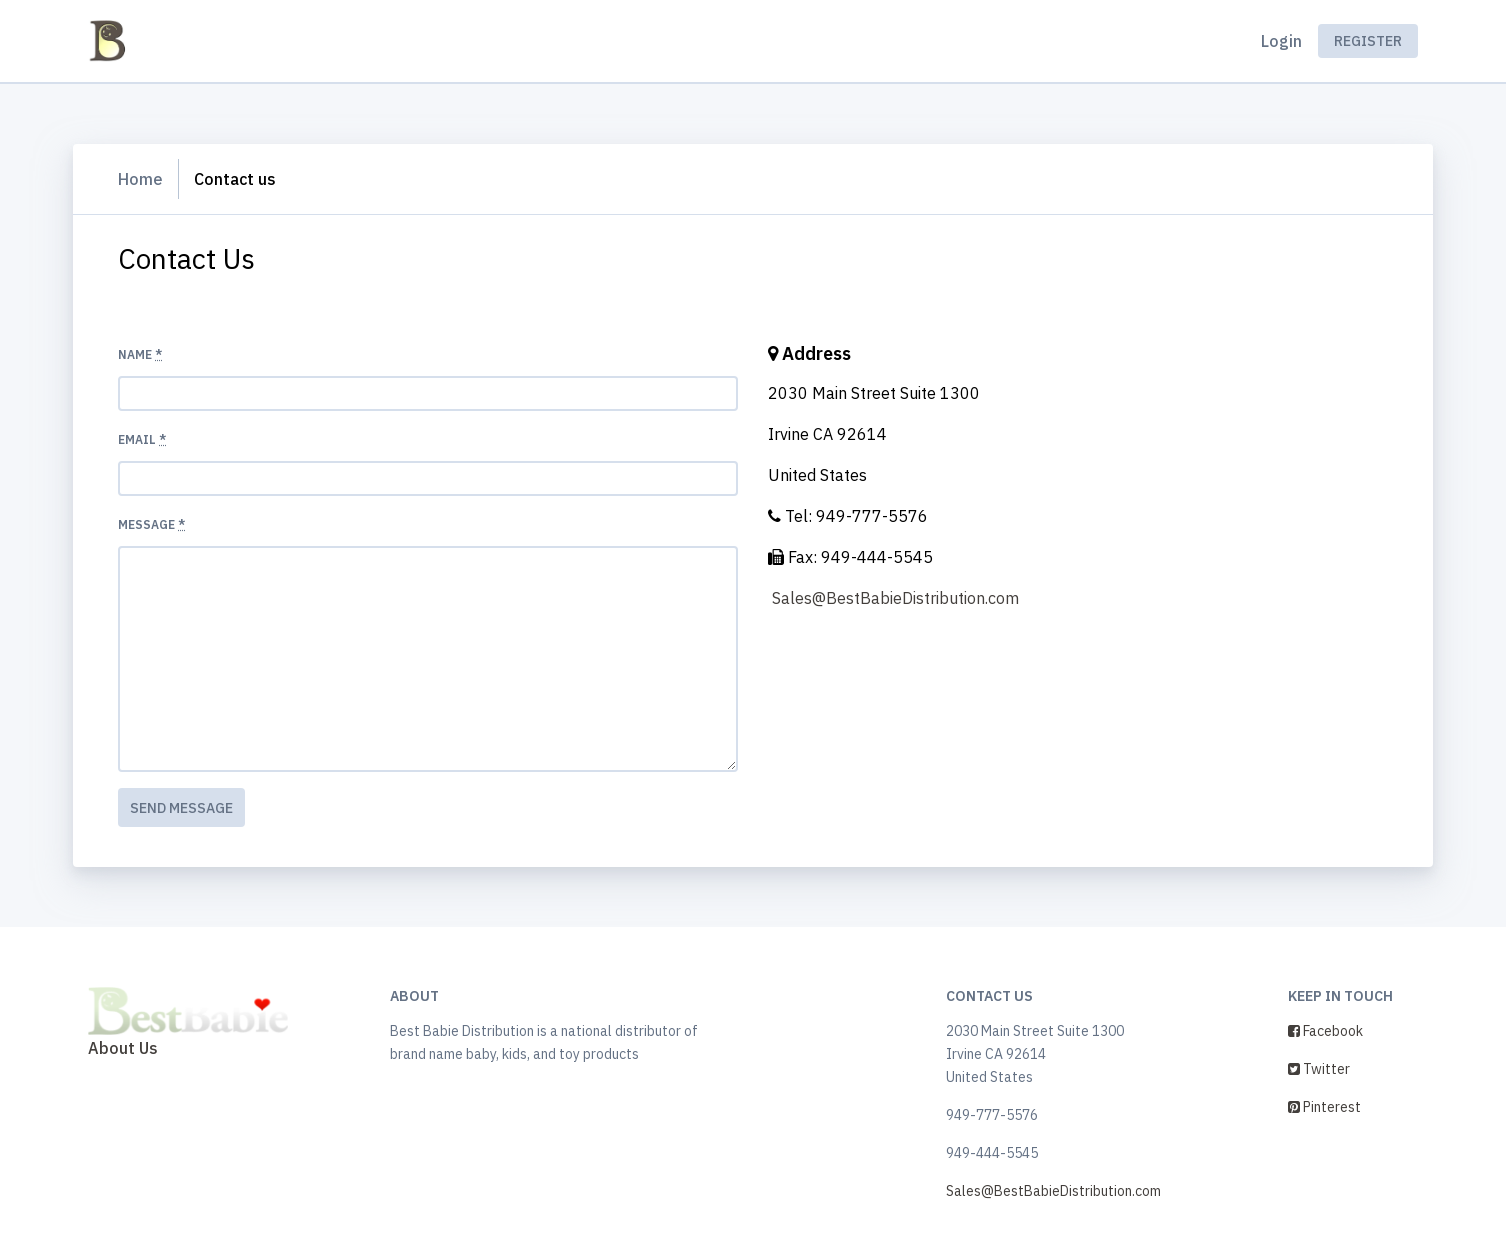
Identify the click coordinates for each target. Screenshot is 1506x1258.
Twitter (1319, 1069)
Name (140, 354)
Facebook (1325, 1031)
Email (142, 439)
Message (151, 524)
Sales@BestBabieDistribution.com (895, 598)
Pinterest (1324, 1107)
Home (140, 179)
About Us (123, 1048)
